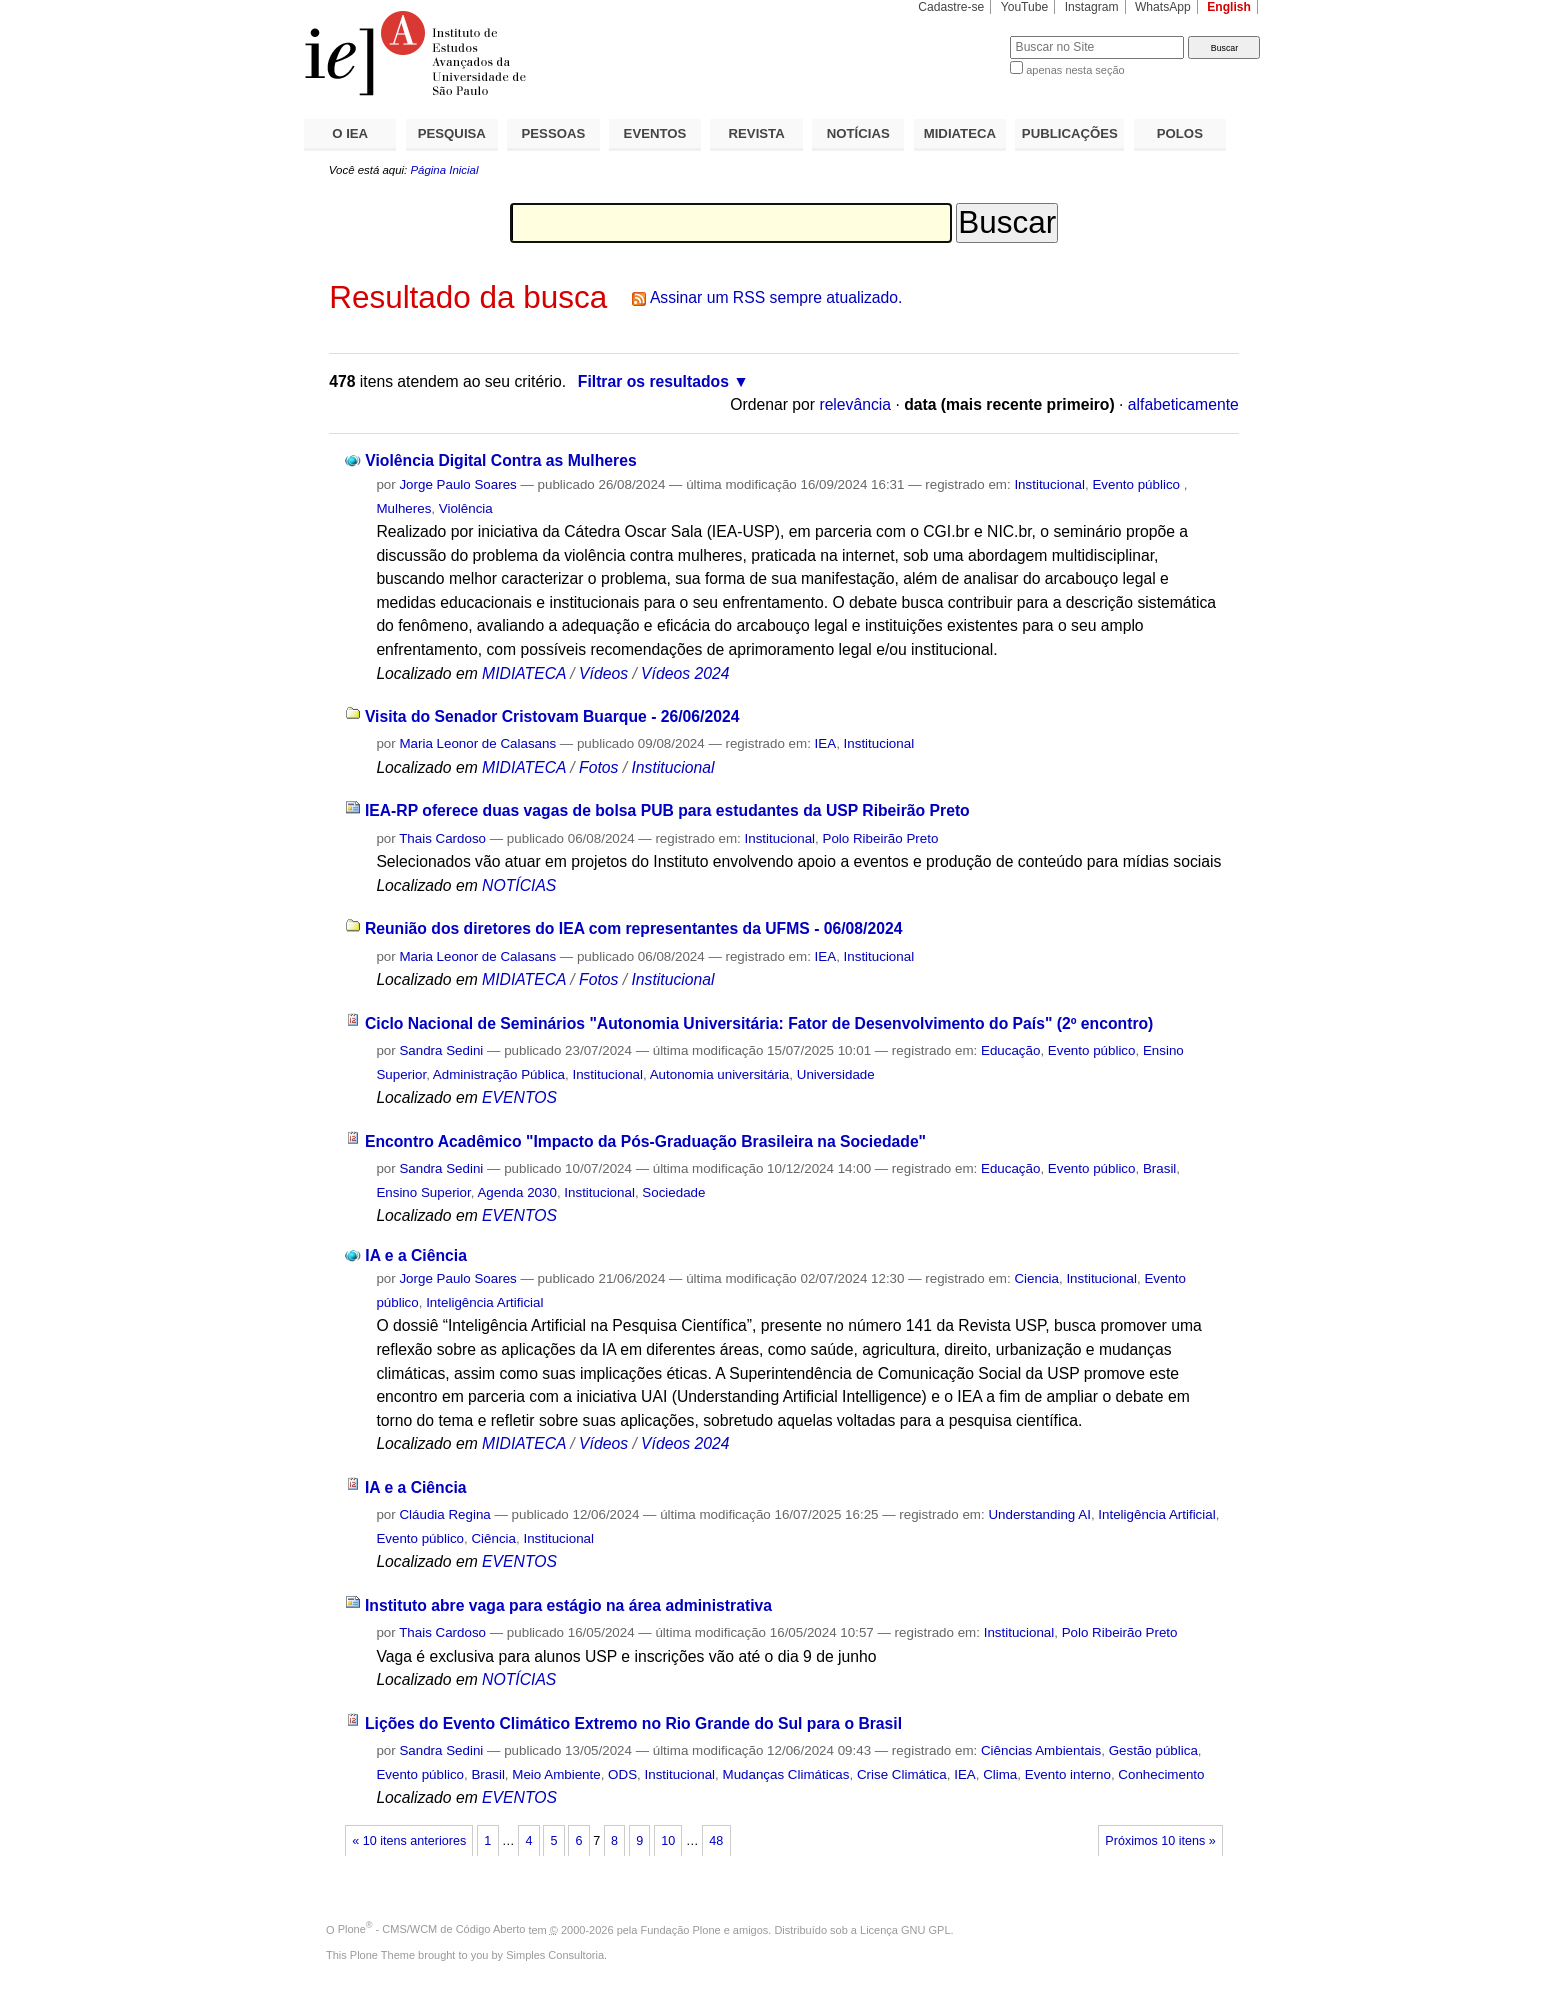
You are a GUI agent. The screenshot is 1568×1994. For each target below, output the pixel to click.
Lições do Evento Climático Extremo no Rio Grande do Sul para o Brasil (633, 1723)
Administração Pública (499, 1074)
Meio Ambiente (556, 1774)
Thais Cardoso (442, 838)
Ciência (493, 1538)
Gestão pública (1153, 1750)
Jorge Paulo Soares (457, 484)
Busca (961, 35)
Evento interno (1068, 1774)
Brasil (1159, 1168)
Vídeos (603, 673)
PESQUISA (452, 133)
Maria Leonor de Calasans (477, 743)
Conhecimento (1161, 1774)
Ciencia (1036, 1278)
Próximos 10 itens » (1160, 1841)
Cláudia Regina (444, 1514)
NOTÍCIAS (858, 133)
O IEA (350, 133)
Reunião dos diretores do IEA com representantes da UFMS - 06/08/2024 (634, 928)
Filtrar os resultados (653, 381)
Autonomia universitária (720, 1074)
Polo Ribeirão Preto (881, 838)
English (1229, 7)
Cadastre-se (951, 7)
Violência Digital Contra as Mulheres (500, 460)
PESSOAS (554, 133)
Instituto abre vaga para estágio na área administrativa (568, 1605)
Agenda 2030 (517, 1192)
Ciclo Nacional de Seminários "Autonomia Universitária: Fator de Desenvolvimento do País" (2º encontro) (759, 1023)
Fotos (598, 767)
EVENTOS (655, 133)
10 (668, 1841)
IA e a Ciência (416, 1255)
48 (716, 1841)
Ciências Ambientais (1041, 1750)
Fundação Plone (681, 1929)
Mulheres (403, 508)
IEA (826, 743)
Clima (1000, 1774)
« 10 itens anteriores (409, 1841)
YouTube (1025, 7)
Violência (466, 508)
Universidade (836, 1074)
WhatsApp (1163, 7)
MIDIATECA (960, 133)
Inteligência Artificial (484, 1302)
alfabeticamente (1183, 404)
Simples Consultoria (555, 1955)
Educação (1010, 1050)
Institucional (1049, 484)
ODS (622, 1774)
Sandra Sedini (441, 1050)
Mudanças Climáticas (786, 1774)
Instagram (1092, 7)
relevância (855, 404)
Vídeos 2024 (685, 673)
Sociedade (673, 1192)
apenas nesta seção (1075, 70)
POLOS (1180, 133)
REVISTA (757, 133)
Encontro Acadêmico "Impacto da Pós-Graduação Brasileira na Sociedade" (645, 1141)
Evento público (1137, 484)
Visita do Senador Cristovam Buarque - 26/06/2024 (552, 716)
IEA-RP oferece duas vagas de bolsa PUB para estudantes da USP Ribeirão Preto (667, 810)
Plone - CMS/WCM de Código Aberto (432, 1929)
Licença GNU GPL (905, 1929)
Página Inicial (444, 170)
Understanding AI (1039, 1514)
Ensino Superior (423, 1192)
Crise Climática (902, 1774)
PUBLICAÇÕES (1070, 133)
